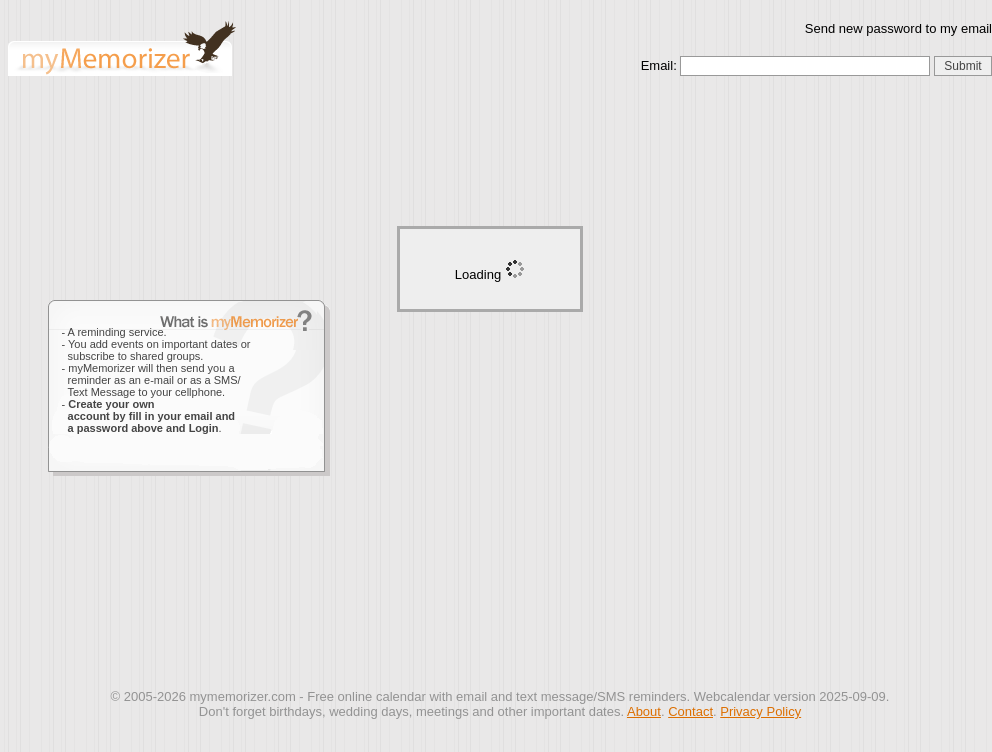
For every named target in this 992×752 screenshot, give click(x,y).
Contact (690, 711)
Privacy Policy (760, 711)
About (644, 711)
